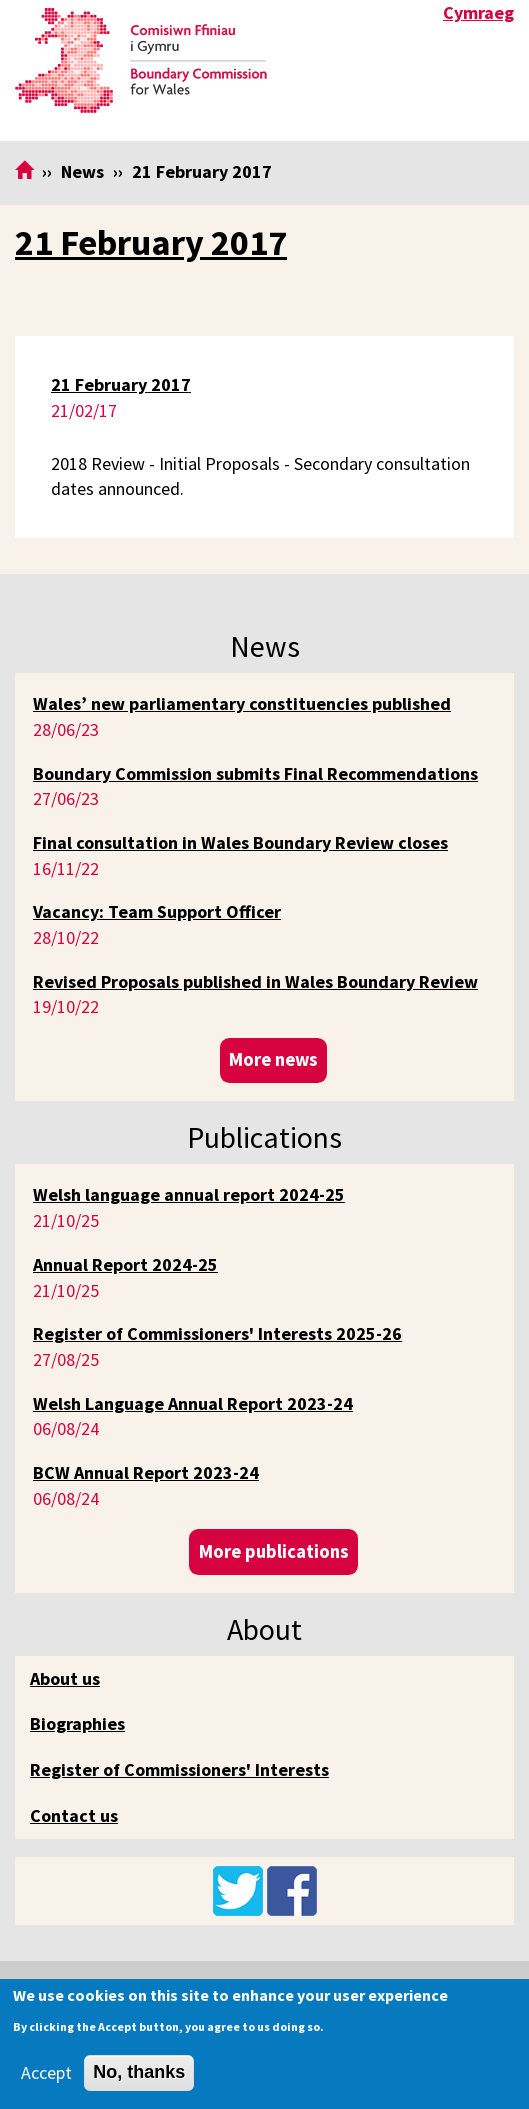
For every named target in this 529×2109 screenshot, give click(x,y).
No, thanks (139, 2072)
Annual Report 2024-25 (125, 1264)
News (82, 171)
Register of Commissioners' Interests (179, 1769)
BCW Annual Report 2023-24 (146, 1472)
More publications (274, 1551)
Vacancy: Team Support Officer (157, 911)
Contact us (74, 1815)
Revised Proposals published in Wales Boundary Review (255, 981)
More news (273, 1059)
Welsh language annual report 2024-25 (189, 1194)
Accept (46, 2072)
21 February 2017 (151, 242)
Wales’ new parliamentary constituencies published (242, 703)
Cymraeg (478, 12)
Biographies (77, 1723)
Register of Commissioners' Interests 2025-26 (217, 1333)
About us (65, 1678)
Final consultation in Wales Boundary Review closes (240, 842)
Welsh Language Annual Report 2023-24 (193, 1403)
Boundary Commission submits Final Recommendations (255, 773)
